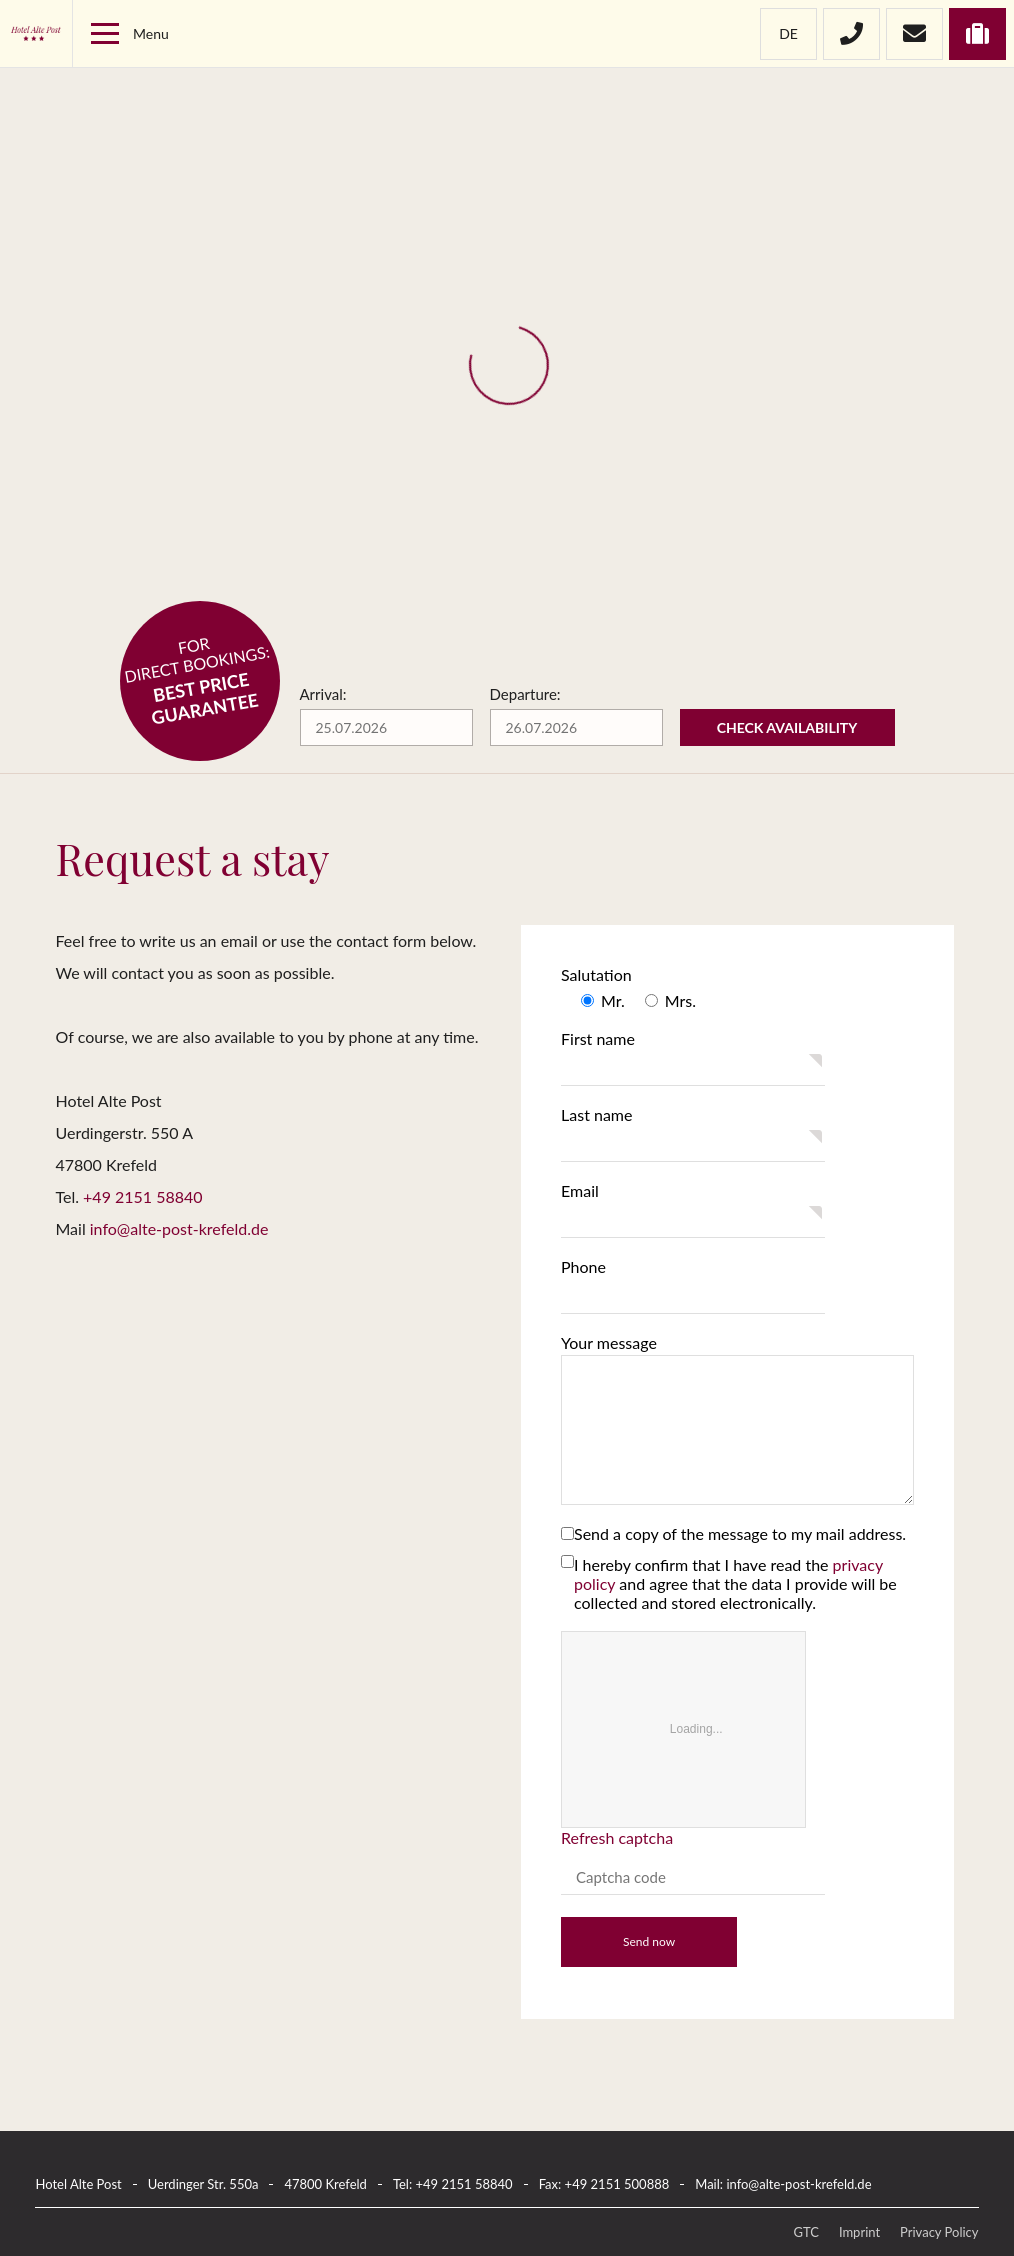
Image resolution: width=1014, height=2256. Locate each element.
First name (598, 1038)
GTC (805, 2232)
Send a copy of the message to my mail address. (740, 1533)
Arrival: (323, 694)
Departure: (525, 694)
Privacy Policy (939, 2232)
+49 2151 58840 (143, 1196)
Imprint (859, 2232)
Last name (596, 1114)
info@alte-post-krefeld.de (179, 1228)
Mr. (613, 1000)
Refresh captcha (619, 1837)
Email (580, 1190)
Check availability (787, 727)
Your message (609, 1342)
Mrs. (680, 1000)
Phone (583, 1266)
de (788, 33)
